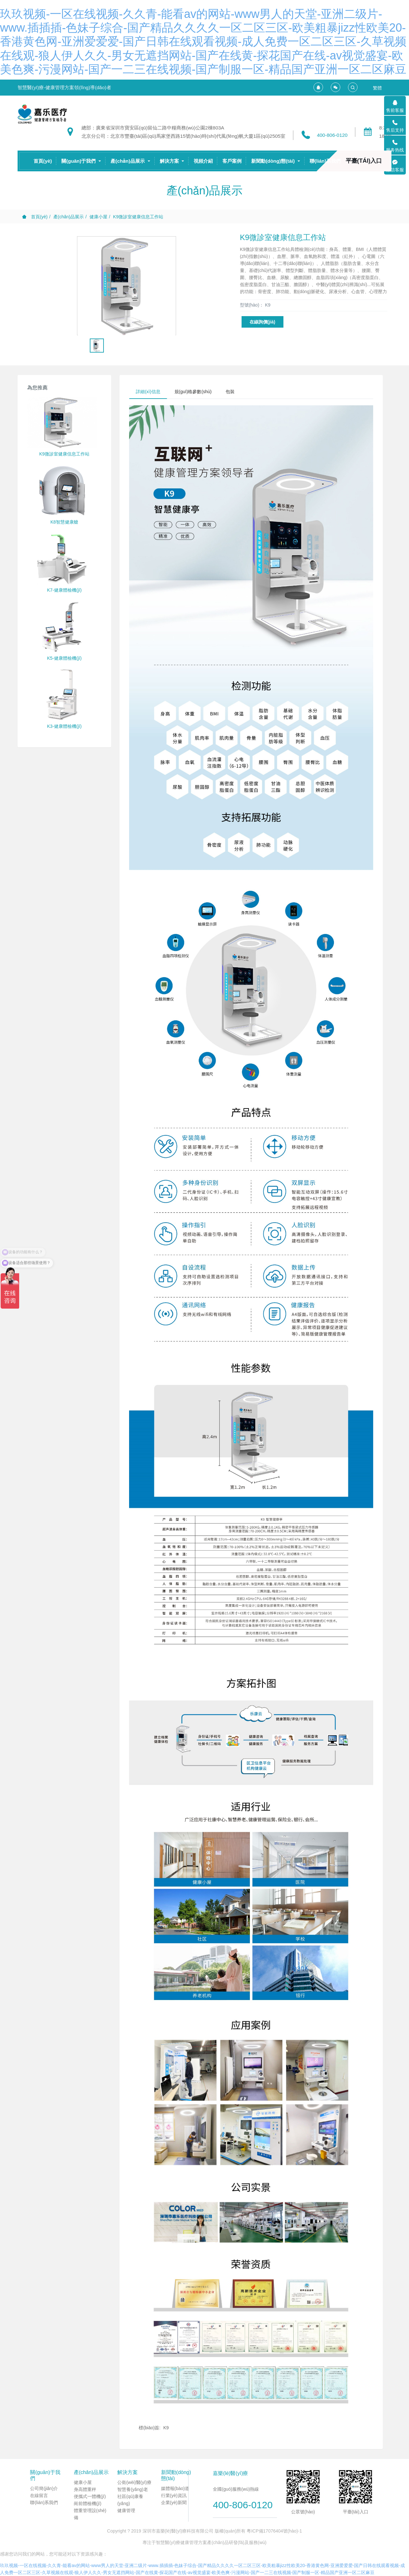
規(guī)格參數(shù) (193, 391)
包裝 (230, 391)
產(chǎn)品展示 (68, 216)
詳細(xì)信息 (148, 391)
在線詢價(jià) (262, 321)
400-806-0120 (332, 135)
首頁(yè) (43, 161)
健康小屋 (98, 216)
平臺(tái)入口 (364, 161)
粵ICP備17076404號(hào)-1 (274, 2530)
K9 (166, 2427)
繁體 (377, 87)
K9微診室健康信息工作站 (138, 216)
